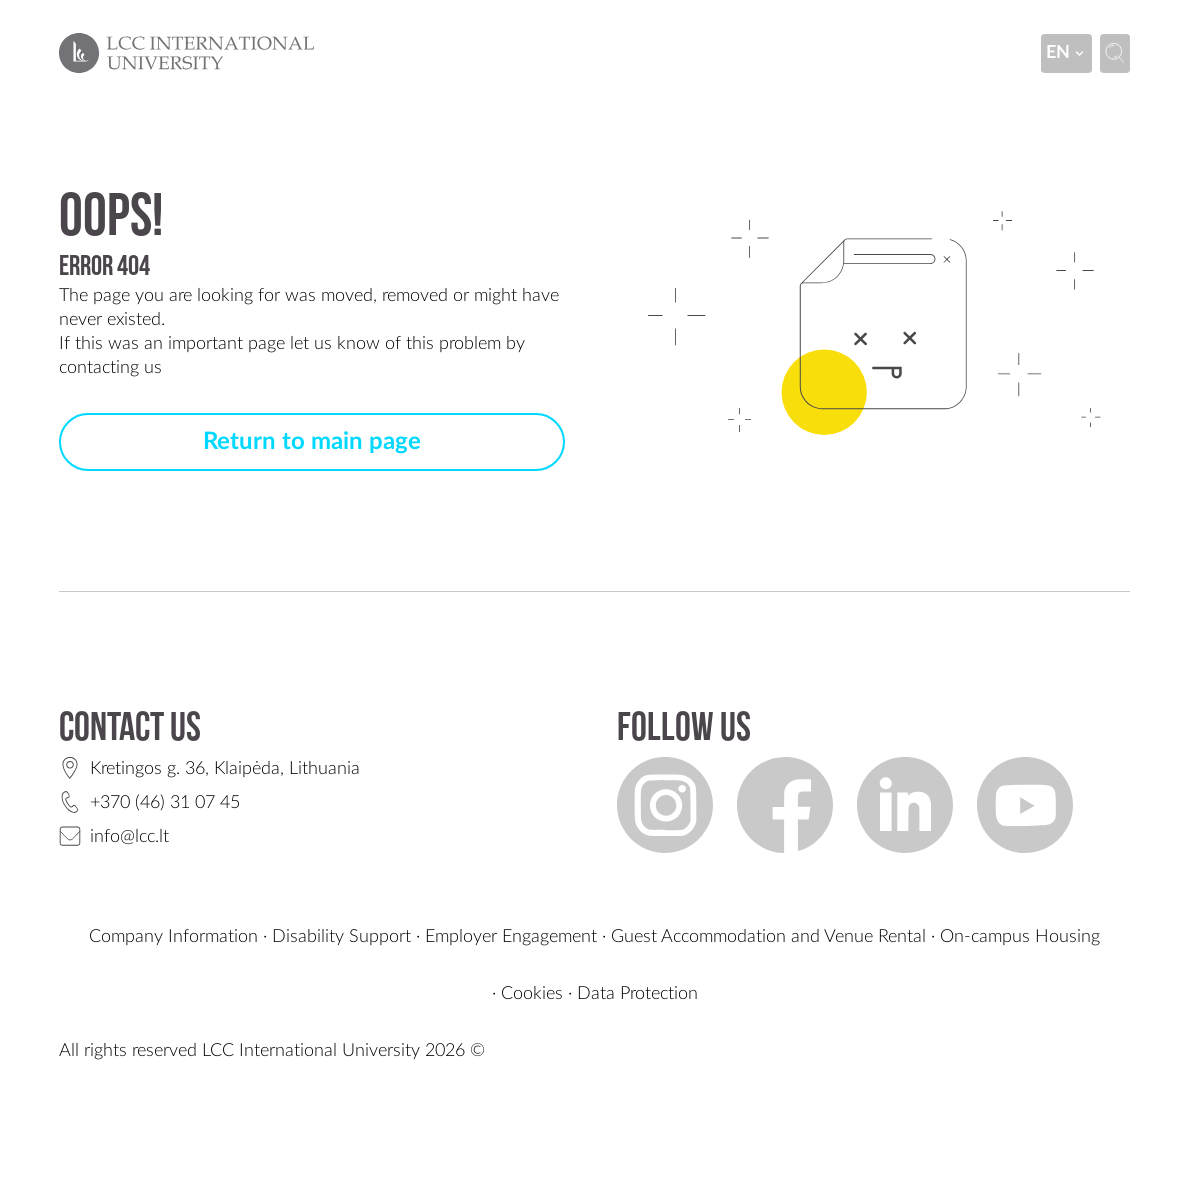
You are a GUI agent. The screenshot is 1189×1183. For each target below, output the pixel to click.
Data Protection (637, 994)
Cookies (532, 994)
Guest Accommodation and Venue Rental (768, 937)
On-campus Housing (1020, 937)
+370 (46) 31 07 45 (165, 803)
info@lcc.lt (129, 837)
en (1067, 53)
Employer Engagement (511, 937)
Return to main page (312, 442)
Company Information (173, 937)
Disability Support (341, 937)
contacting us (110, 368)
